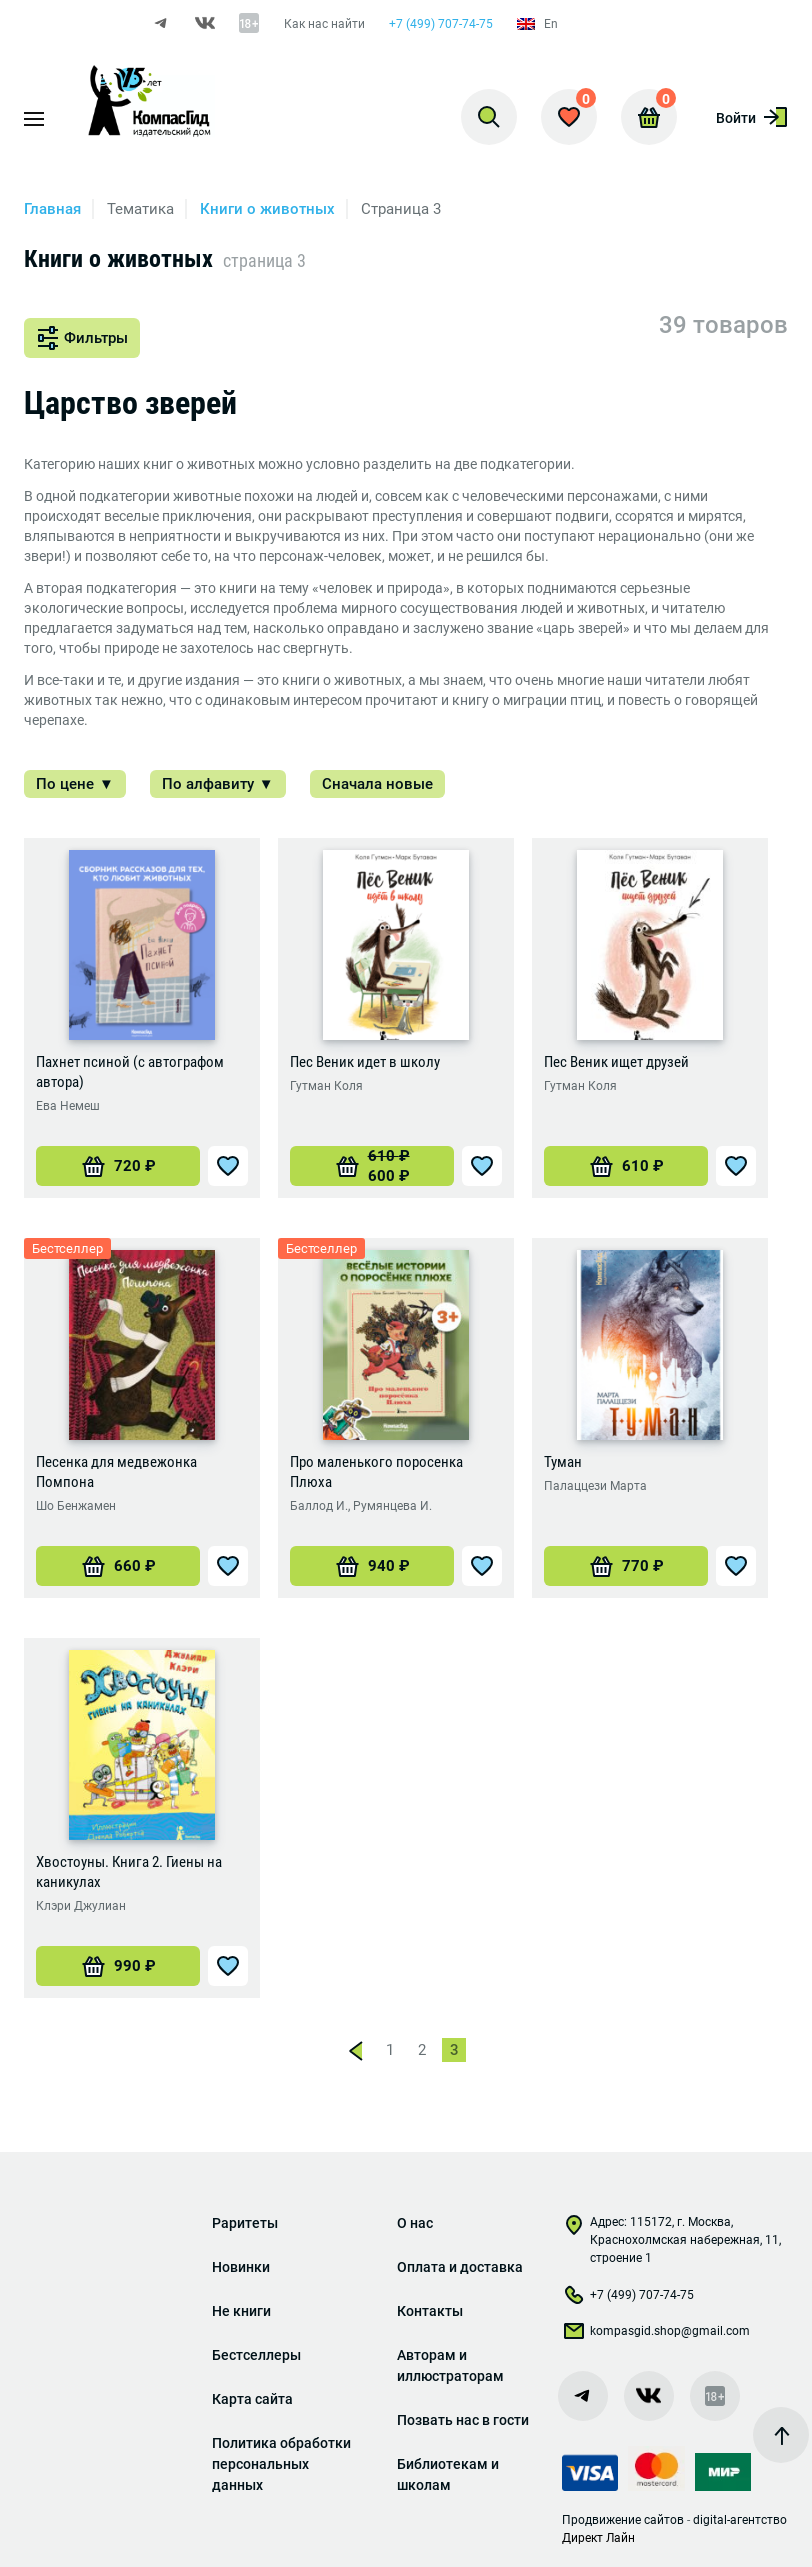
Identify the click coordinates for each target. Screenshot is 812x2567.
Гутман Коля (326, 1086)
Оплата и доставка (460, 2267)
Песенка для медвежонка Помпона (116, 1472)
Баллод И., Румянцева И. (361, 1506)
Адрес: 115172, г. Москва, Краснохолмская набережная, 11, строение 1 (671, 2240)
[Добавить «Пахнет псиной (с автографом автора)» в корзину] (118, 1166)
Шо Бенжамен (76, 1506)
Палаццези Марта (595, 1486)
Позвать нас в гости (463, 2420)
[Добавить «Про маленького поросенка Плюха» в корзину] (372, 1566)
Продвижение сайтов (623, 2520)
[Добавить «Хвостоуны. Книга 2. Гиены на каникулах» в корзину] (118, 1966)
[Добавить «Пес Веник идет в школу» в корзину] (372, 1166)
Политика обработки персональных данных (281, 2464)
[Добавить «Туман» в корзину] (626, 1566)
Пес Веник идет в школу (365, 1062)
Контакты (430, 2311)
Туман (563, 1462)
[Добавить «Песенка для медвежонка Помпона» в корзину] (118, 1566)
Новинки (241, 2267)
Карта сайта (252, 2399)
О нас (415, 2223)
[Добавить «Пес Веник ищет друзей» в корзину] (626, 1166)
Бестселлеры (256, 2355)
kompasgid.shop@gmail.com (656, 2335)
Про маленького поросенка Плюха (376, 1472)
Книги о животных (267, 209)
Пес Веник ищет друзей (616, 1062)
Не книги (241, 2311)
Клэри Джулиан (81, 1906)
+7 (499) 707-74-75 (441, 24)
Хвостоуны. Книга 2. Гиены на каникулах (129, 1872)
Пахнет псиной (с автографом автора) (130, 1072)
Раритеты (245, 2223)
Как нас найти (324, 24)
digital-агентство (740, 2520)
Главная (52, 209)
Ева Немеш (68, 1106)
